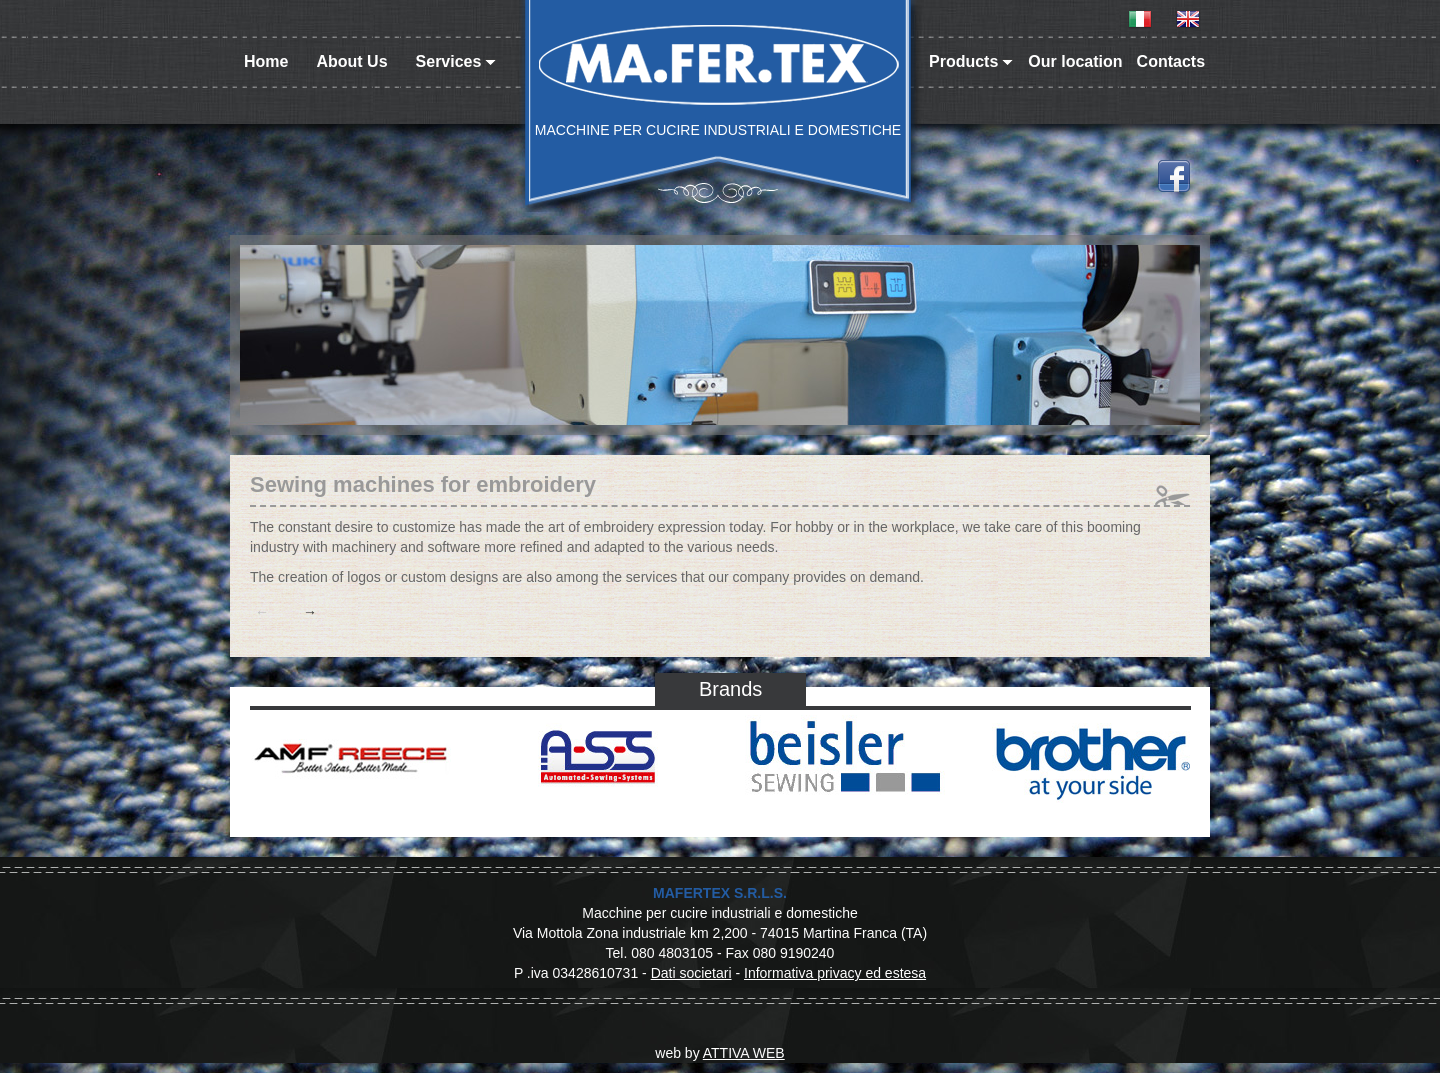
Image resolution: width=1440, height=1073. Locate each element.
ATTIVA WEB (744, 1053)
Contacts (1171, 61)
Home (266, 61)
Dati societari (691, 973)
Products (971, 61)
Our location (1075, 61)
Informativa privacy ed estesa (835, 973)
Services (456, 61)
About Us (351, 61)
